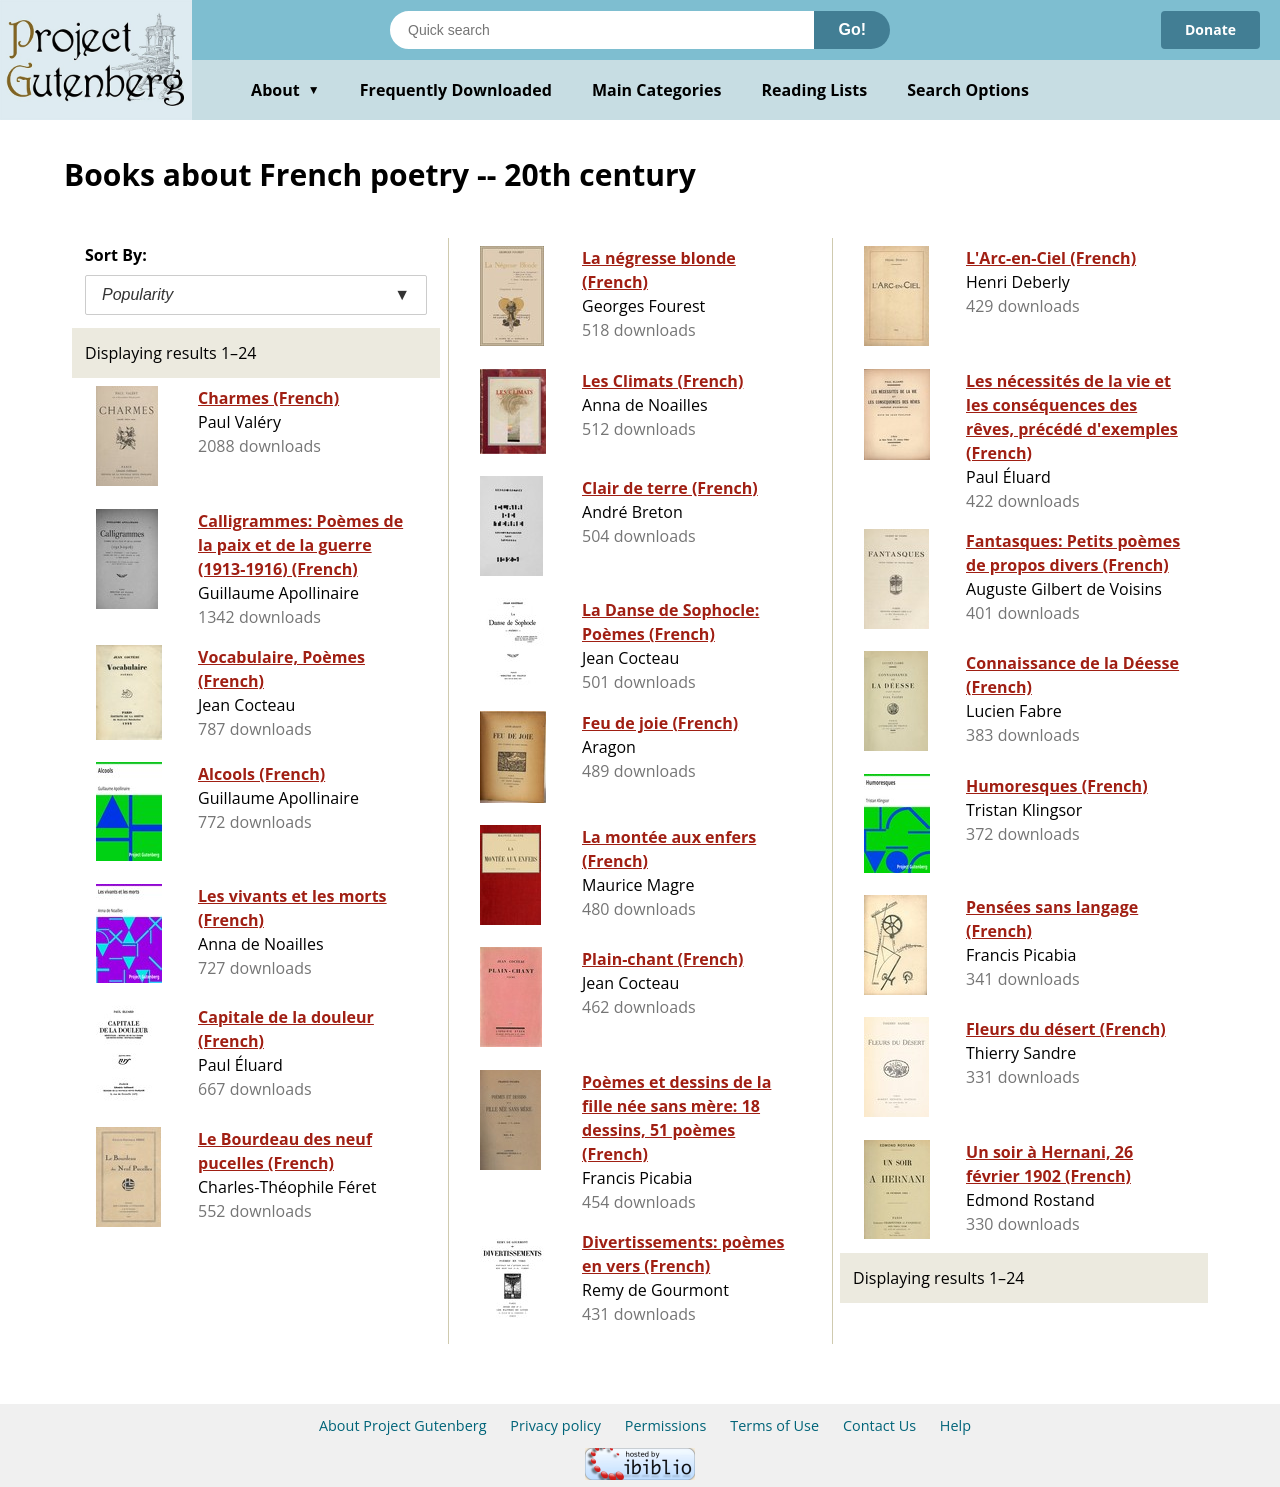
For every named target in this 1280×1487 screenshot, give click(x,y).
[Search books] (602, 30)
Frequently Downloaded (456, 90)
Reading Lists (815, 90)
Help (955, 1425)
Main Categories (657, 90)
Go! (852, 29)
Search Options (968, 90)
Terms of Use (774, 1425)
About (285, 90)
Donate (1210, 29)
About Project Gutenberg (403, 1425)
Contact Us (879, 1425)
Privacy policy (555, 1425)
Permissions (666, 1425)
